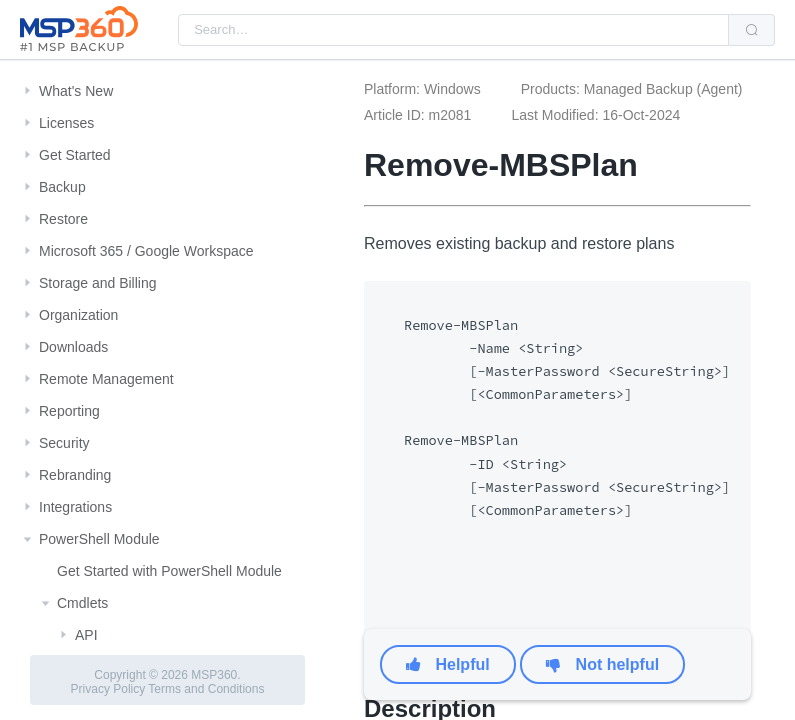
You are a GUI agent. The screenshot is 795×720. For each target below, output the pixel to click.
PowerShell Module (99, 539)
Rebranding (75, 475)
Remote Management (106, 379)
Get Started (75, 155)
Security (64, 443)
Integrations (75, 507)
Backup (62, 187)
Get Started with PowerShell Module (169, 571)
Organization (78, 315)
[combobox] (453, 30)
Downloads (73, 347)
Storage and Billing (98, 283)
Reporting (69, 411)
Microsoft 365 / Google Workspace (146, 251)
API (86, 635)
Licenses (66, 123)
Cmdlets (82, 603)
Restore (63, 219)
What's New (76, 91)
